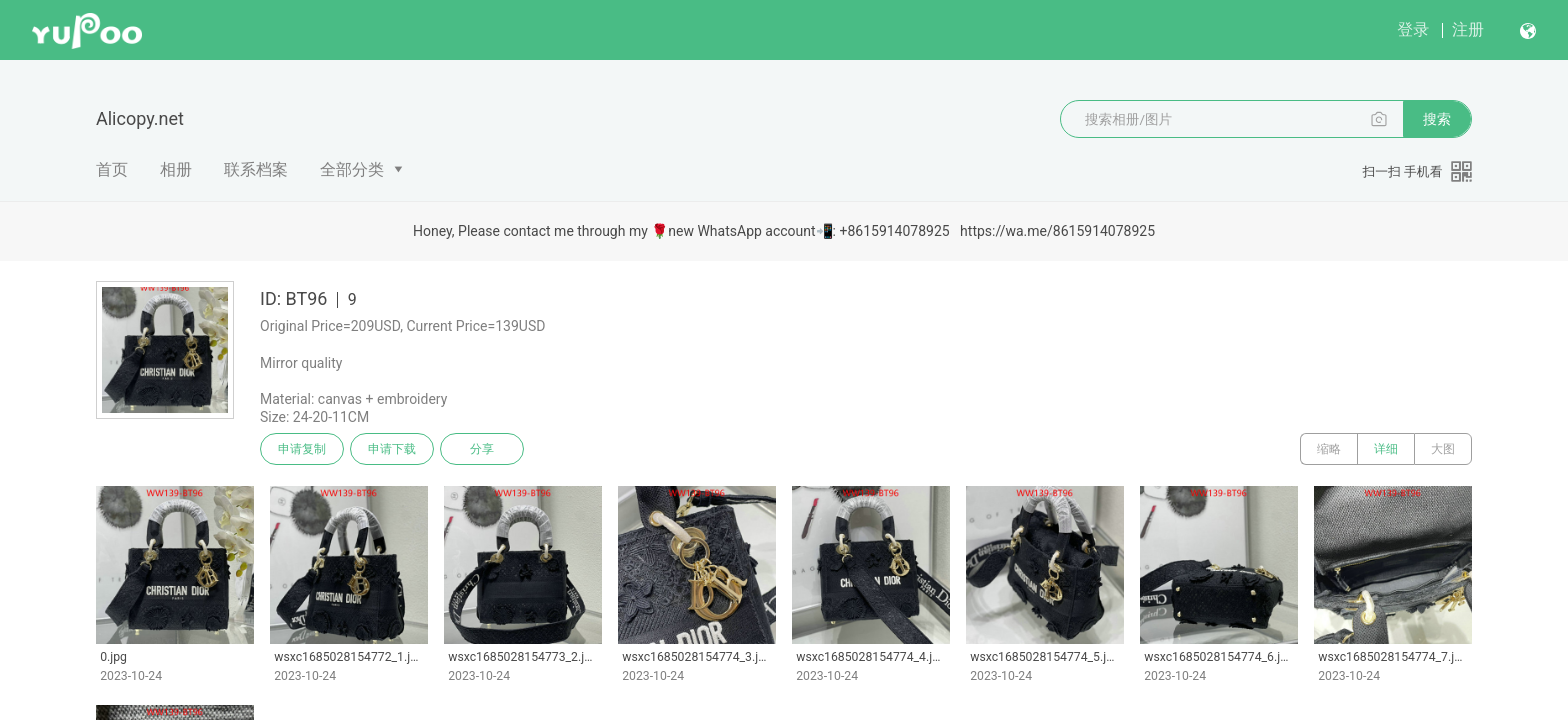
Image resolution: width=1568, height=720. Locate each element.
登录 (1413, 29)
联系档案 (256, 169)
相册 (176, 169)
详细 (1386, 449)
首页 (112, 169)
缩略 (1329, 449)
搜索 (1437, 119)
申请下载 (392, 449)
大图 (1443, 449)
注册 (1468, 29)
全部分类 (352, 169)
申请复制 (302, 449)
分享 (482, 449)
